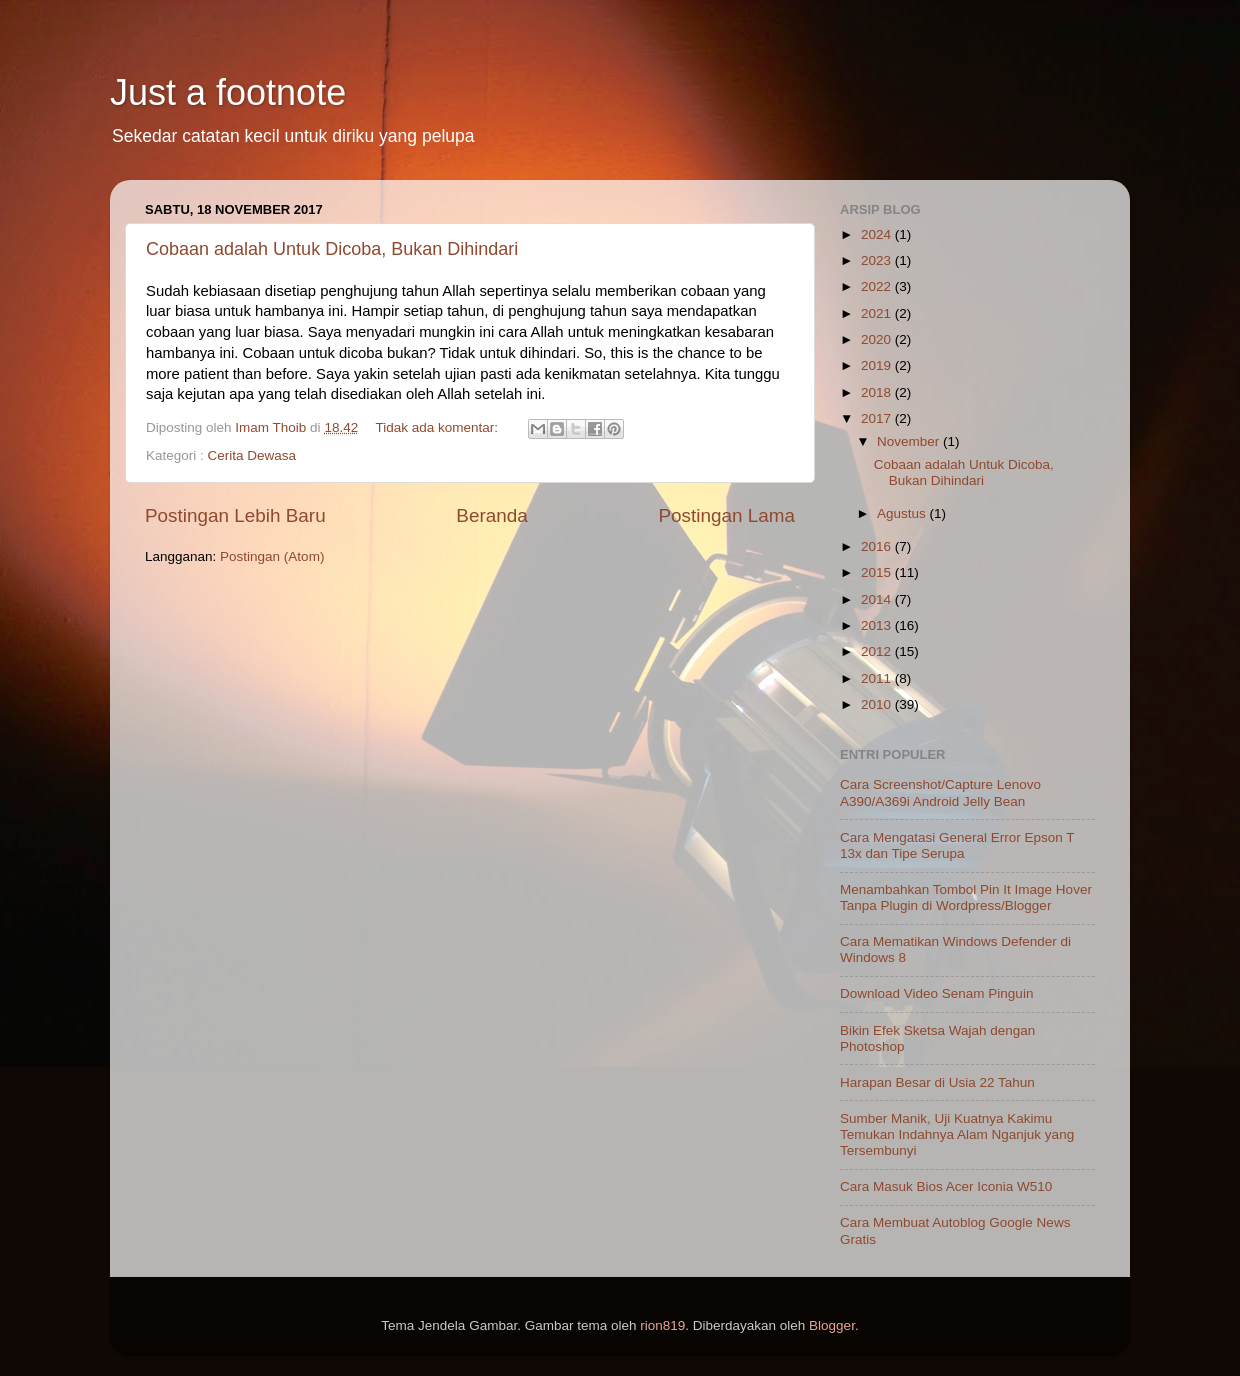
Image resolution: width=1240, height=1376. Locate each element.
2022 (878, 286)
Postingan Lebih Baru (235, 515)
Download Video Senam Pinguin (936, 993)
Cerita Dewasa (252, 455)
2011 (878, 678)
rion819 (662, 1325)
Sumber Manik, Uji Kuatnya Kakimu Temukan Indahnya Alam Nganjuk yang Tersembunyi (957, 1134)
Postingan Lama (726, 515)
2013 (878, 625)
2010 (878, 704)
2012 (878, 651)
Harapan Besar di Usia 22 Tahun (937, 1082)
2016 (878, 546)
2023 (878, 260)
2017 (878, 418)
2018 (878, 392)
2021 (878, 313)
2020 (878, 339)
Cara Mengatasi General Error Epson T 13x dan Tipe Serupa (957, 845)
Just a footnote (228, 92)
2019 (878, 365)
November (910, 441)
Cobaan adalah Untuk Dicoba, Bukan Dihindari (332, 249)
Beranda (491, 515)
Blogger (832, 1325)
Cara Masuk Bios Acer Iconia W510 (946, 1186)
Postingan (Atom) (272, 556)
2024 (878, 234)
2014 (878, 599)
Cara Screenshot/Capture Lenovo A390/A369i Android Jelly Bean (940, 792)
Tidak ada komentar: (438, 427)
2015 (878, 572)
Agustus (903, 513)
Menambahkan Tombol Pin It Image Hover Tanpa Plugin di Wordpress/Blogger (966, 897)
